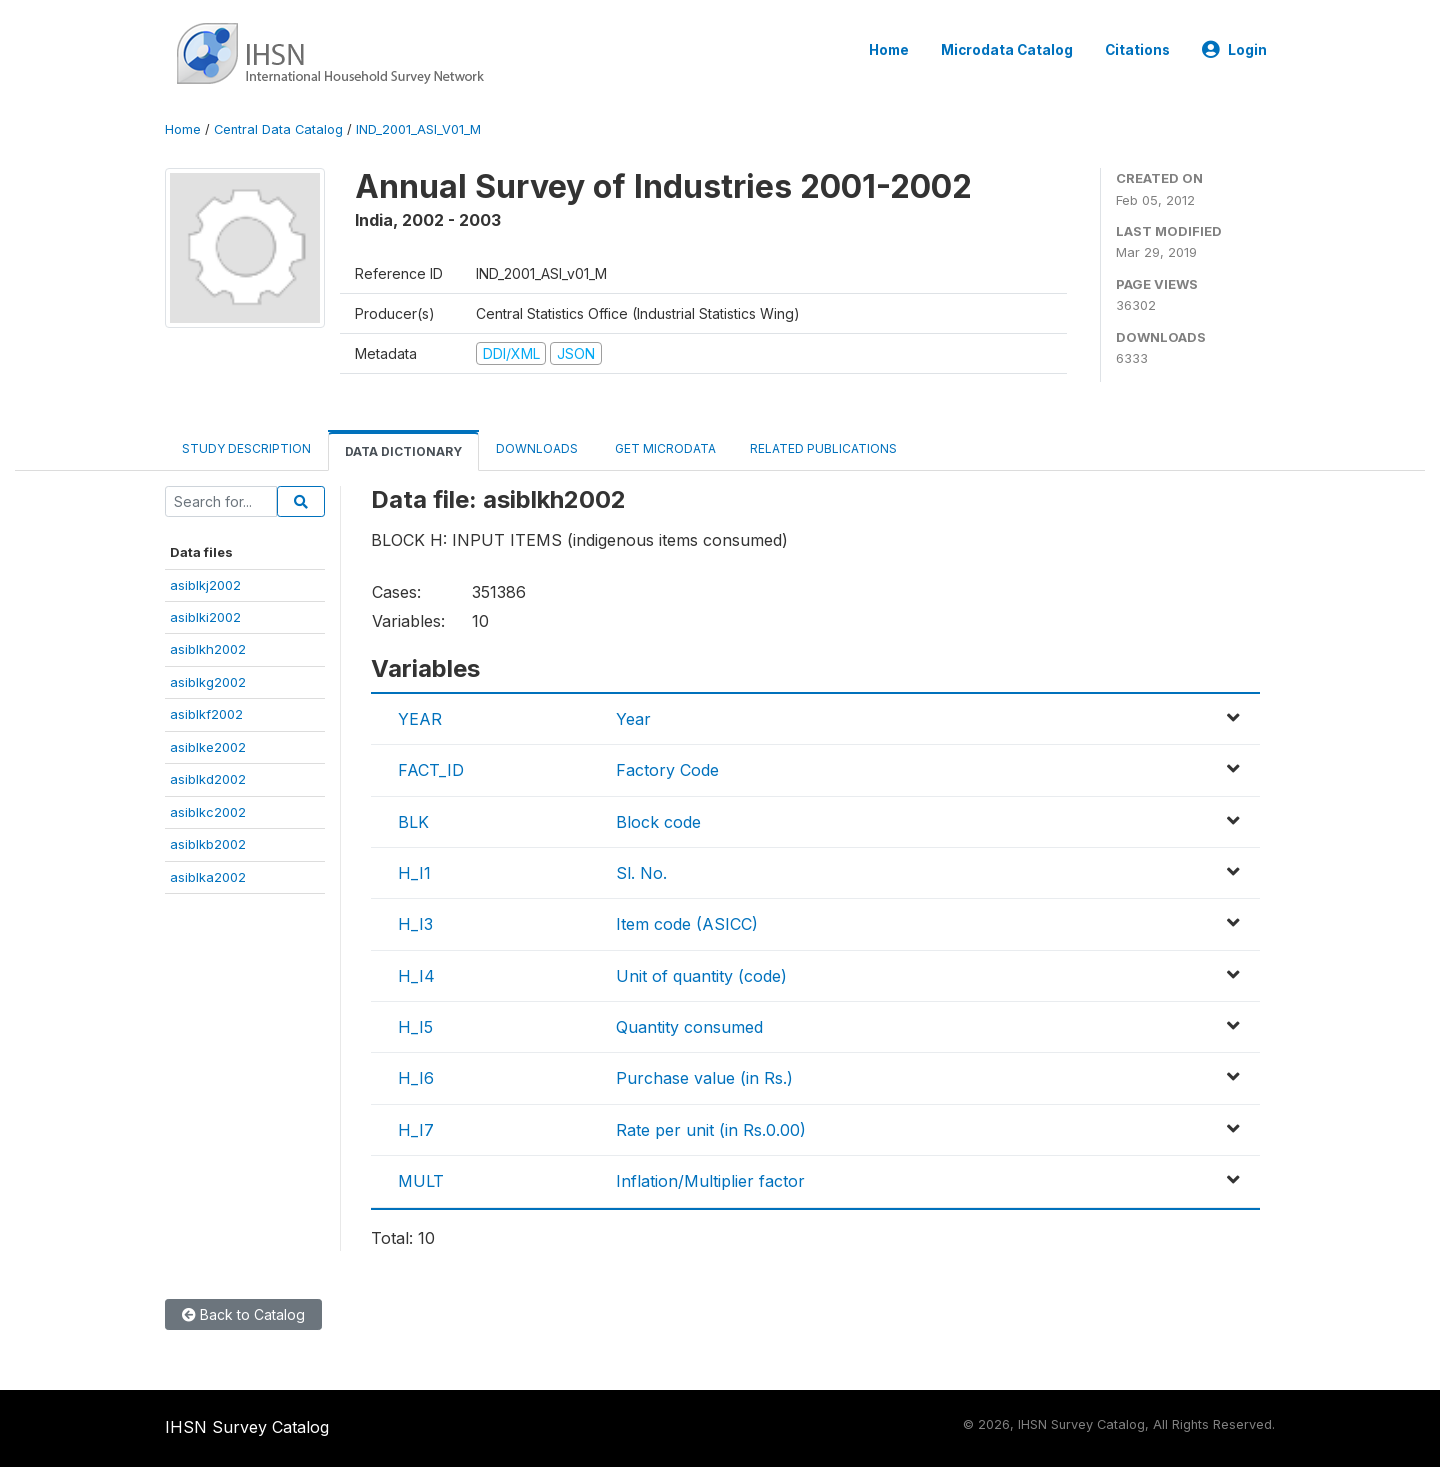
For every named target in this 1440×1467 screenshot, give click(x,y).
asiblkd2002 (208, 779)
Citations (1137, 50)
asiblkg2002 (208, 682)
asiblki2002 (205, 617)
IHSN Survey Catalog (247, 1427)
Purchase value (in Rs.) (704, 1078)
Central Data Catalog (278, 129)
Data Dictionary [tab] (403, 451)
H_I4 (416, 976)
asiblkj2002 (205, 585)
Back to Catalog (243, 1314)
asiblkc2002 (208, 812)
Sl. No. (641, 873)
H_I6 (416, 1078)
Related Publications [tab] (823, 448)
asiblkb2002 (208, 844)
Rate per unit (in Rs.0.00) (711, 1130)
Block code (658, 822)
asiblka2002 (208, 877)
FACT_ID (431, 770)
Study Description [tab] (246, 448)
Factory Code (667, 770)
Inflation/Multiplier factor (710, 1181)
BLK (413, 822)
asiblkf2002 (206, 714)
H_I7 (416, 1130)
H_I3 (415, 924)
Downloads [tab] (537, 448)
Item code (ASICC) (687, 924)
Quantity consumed (689, 1027)
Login (1234, 50)
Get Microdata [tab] (664, 448)
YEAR (420, 719)
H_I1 (414, 873)
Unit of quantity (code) (701, 976)
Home (889, 50)
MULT (421, 1181)
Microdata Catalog (1007, 50)
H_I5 (415, 1027)
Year (633, 719)
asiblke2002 (208, 747)
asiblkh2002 (208, 649)
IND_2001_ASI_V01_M (418, 129)
